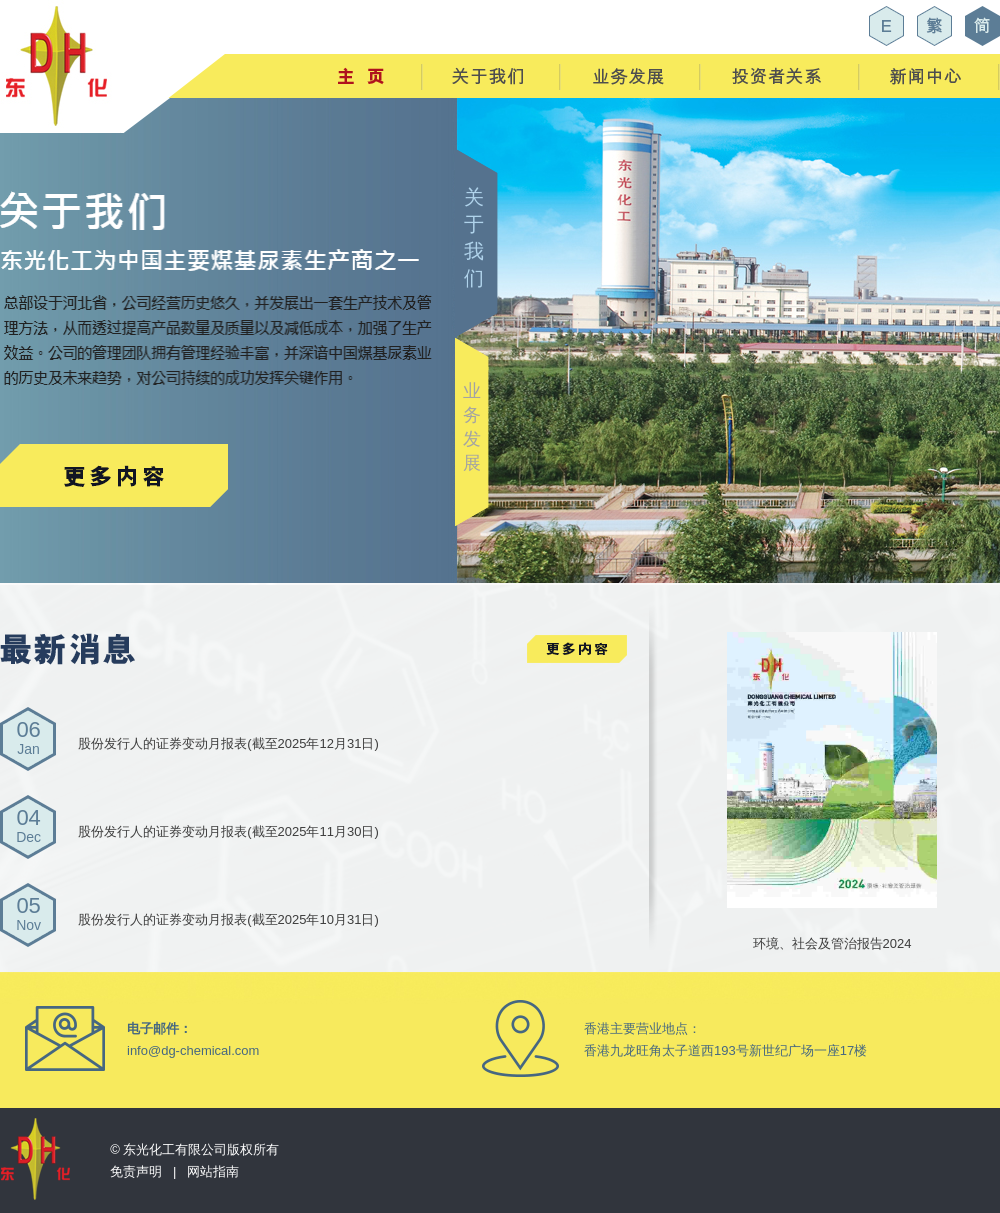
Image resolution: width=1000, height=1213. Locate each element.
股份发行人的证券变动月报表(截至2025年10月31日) (228, 919)
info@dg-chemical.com (193, 1050)
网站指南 (213, 1171)
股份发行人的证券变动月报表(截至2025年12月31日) (228, 743)
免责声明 (136, 1171)
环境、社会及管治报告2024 (832, 923)
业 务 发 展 (472, 427)
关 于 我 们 (474, 237)
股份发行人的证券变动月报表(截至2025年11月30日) (228, 831)
